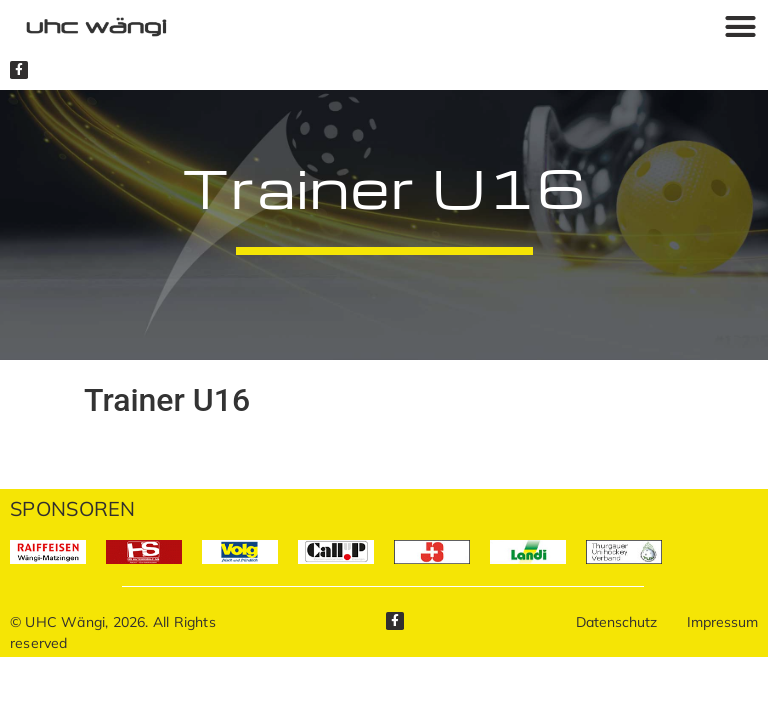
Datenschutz (616, 622)
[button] (740, 26)
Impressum (722, 622)
